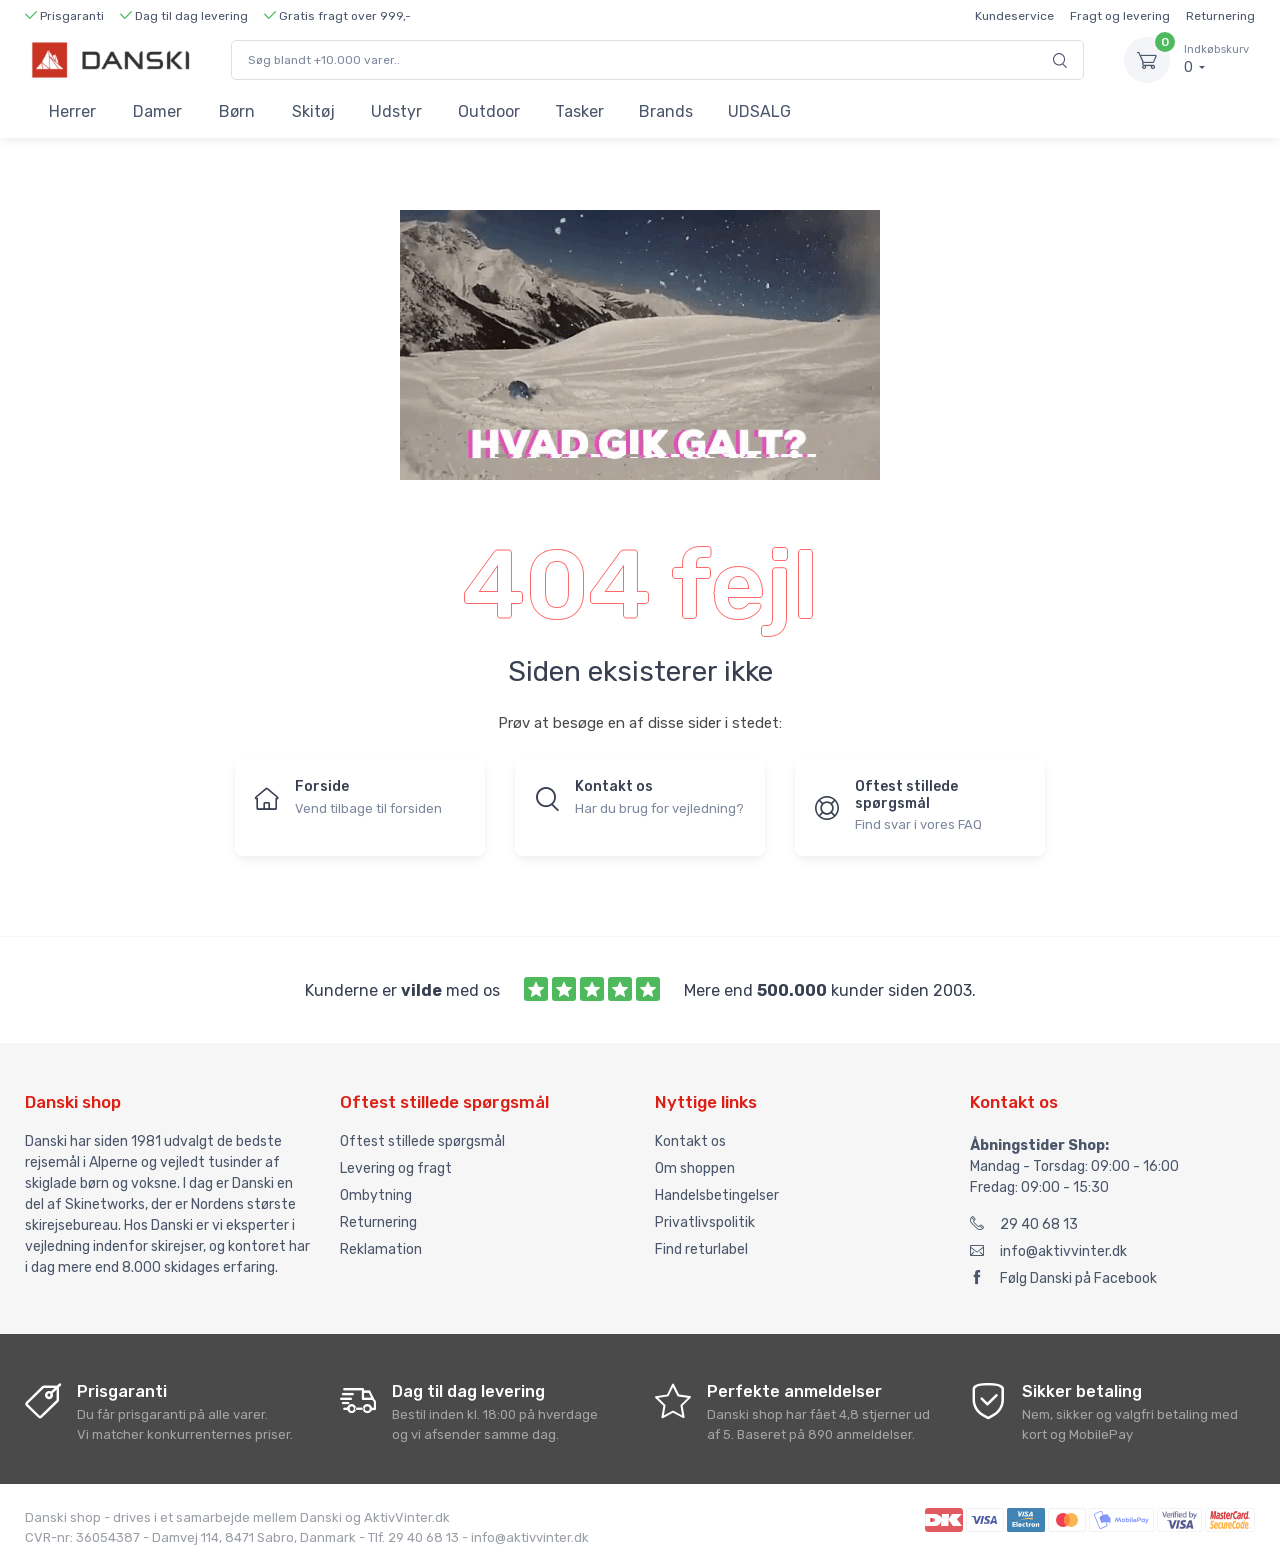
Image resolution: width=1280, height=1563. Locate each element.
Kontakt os (690, 1141)
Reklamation (381, 1249)
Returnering (1220, 16)
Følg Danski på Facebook (1063, 1278)
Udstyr (396, 111)
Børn (237, 111)
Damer (157, 111)
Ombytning (376, 1195)
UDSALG (759, 111)
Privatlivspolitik (705, 1222)
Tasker (579, 111)
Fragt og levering (1120, 16)
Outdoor (489, 111)
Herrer (72, 111)
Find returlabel (701, 1249)
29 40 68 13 (1024, 1224)
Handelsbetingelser (717, 1195)
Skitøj (313, 111)
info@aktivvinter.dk (1048, 1251)
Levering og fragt (396, 1168)
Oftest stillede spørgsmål (422, 1141)
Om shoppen (695, 1168)
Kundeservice (1014, 16)
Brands (666, 111)
